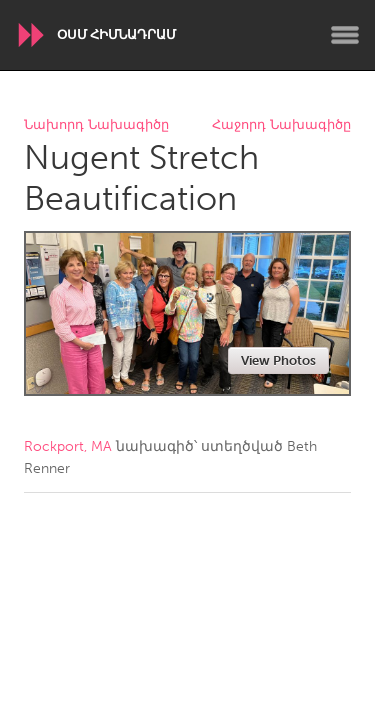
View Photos (278, 360)
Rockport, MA (68, 446)
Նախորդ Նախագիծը (96, 125)
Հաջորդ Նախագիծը (281, 125)
